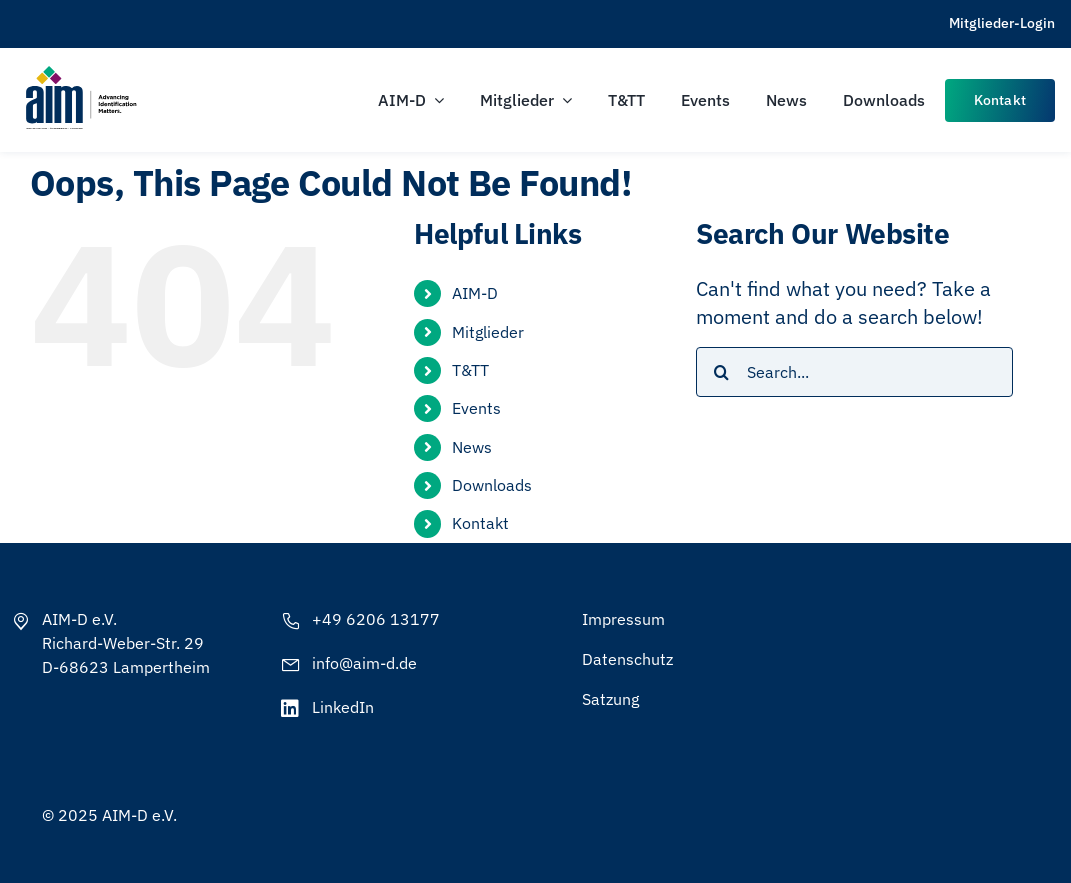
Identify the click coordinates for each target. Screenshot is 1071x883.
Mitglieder (488, 332)
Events (476, 408)
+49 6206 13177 (376, 619)
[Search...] (854, 372)
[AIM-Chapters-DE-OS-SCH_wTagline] (80, 72)
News (472, 447)
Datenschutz (627, 659)
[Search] (721, 372)
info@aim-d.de (364, 663)
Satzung (610, 699)
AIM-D (475, 293)
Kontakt (480, 523)
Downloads (492, 485)
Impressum (623, 619)
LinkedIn (343, 707)
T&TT (470, 370)
